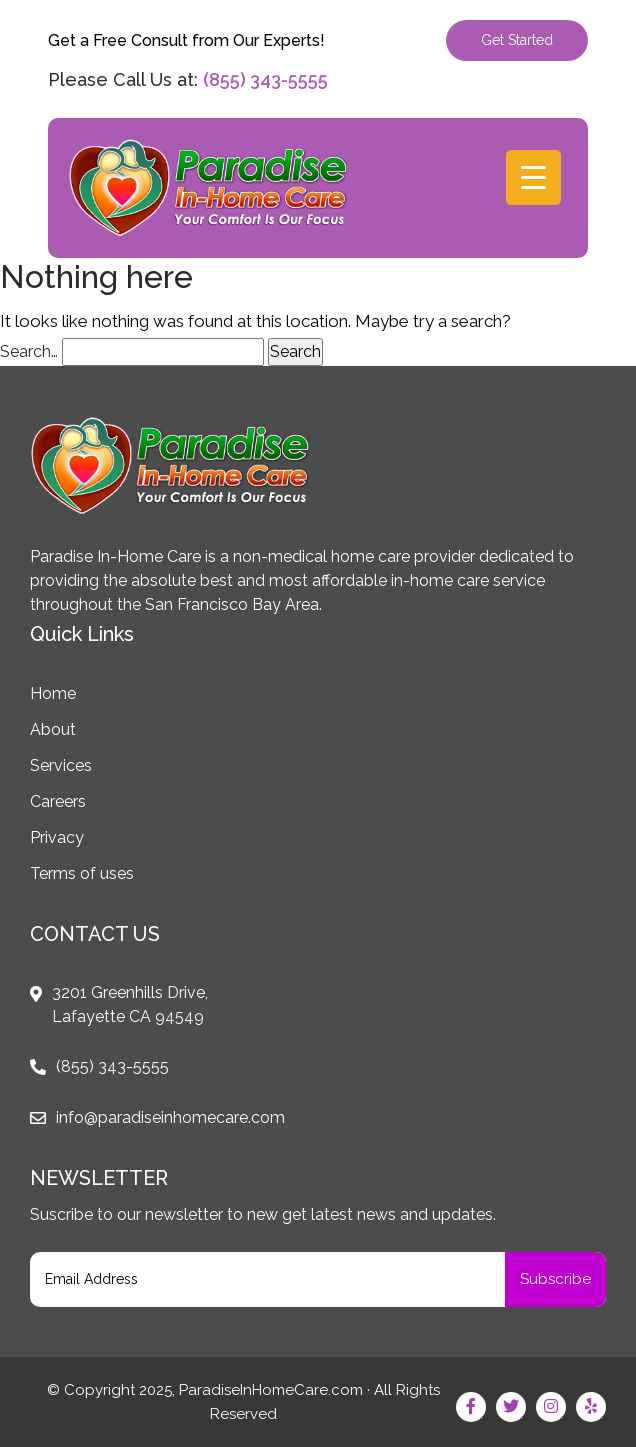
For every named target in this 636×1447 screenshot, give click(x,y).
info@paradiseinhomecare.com (170, 1117)
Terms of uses (82, 873)
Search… (29, 351)
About (53, 729)
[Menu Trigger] (533, 177)
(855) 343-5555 (265, 79)
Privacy (57, 837)
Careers (58, 801)
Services (61, 765)
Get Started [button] (517, 40)
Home (53, 693)
